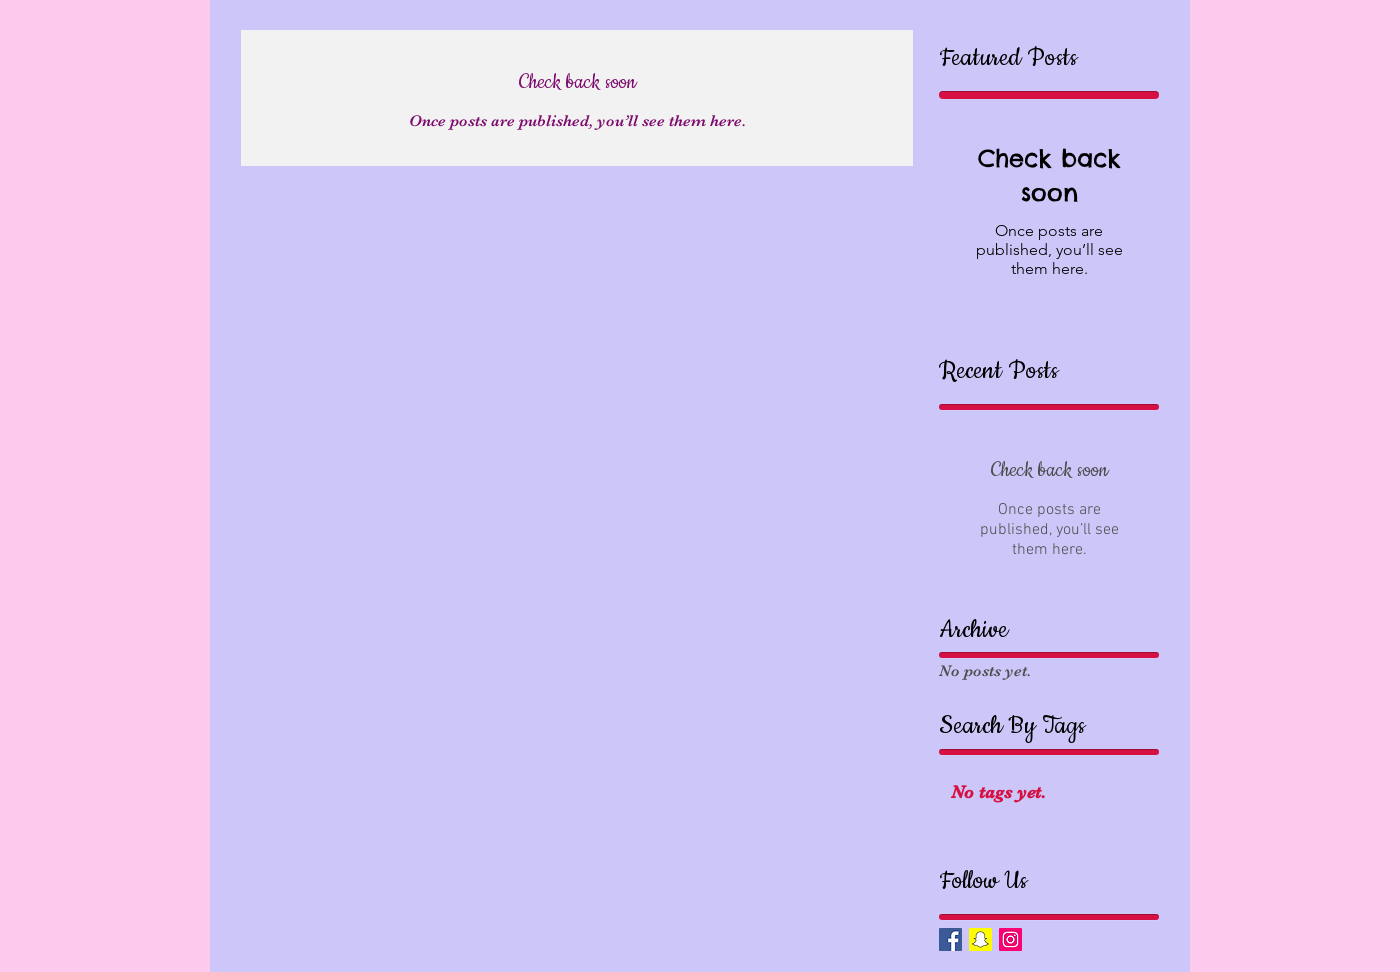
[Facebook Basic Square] (950, 939)
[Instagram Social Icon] (1010, 939)
